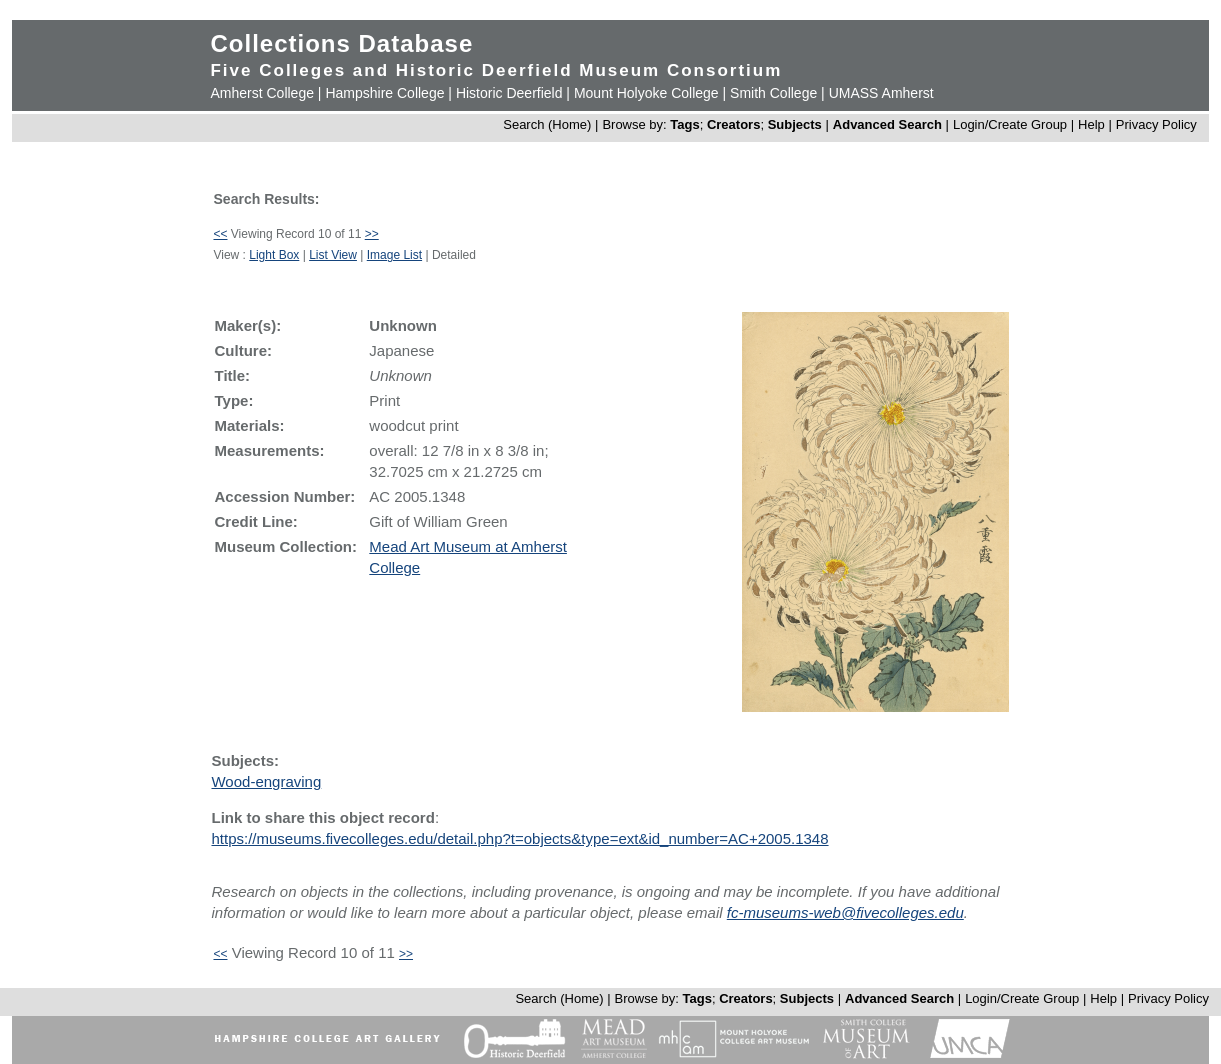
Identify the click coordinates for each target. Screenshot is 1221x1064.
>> (372, 234)
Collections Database (341, 43)
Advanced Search (887, 124)
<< (220, 234)
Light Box (274, 255)
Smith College (773, 93)
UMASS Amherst (881, 93)
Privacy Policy (1156, 124)
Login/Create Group (1012, 124)
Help (1091, 124)
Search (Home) (547, 124)
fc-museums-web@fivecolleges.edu (845, 912)
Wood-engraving (266, 781)
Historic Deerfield (509, 93)
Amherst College (262, 93)
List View (333, 255)
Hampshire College (384, 93)
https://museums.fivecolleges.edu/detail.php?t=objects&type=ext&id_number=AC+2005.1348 (519, 838)
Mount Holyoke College (646, 93)
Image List (394, 255)
